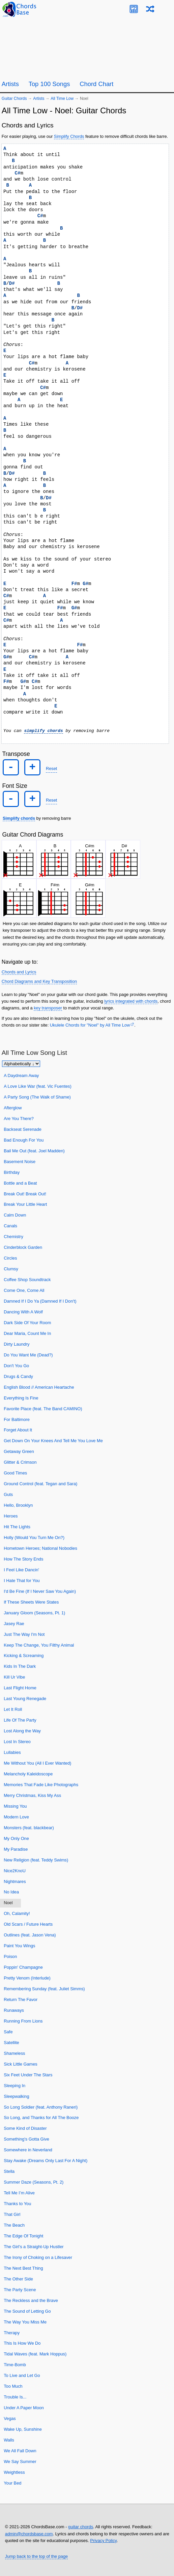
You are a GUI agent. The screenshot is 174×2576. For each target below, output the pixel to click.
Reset (51, 768)
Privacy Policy (103, 2540)
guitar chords (80, 2526)
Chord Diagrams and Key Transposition (39, 981)
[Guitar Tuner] (133, 9)
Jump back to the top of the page (36, 2556)
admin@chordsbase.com (29, 2533)
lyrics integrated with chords (130, 1001)
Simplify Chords (69, 136)
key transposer (48, 1007)
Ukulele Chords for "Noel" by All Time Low (90, 1025)
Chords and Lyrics (19, 971)
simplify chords (43, 731)
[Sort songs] (21, 1064)
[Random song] (150, 9)
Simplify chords (19, 818)
